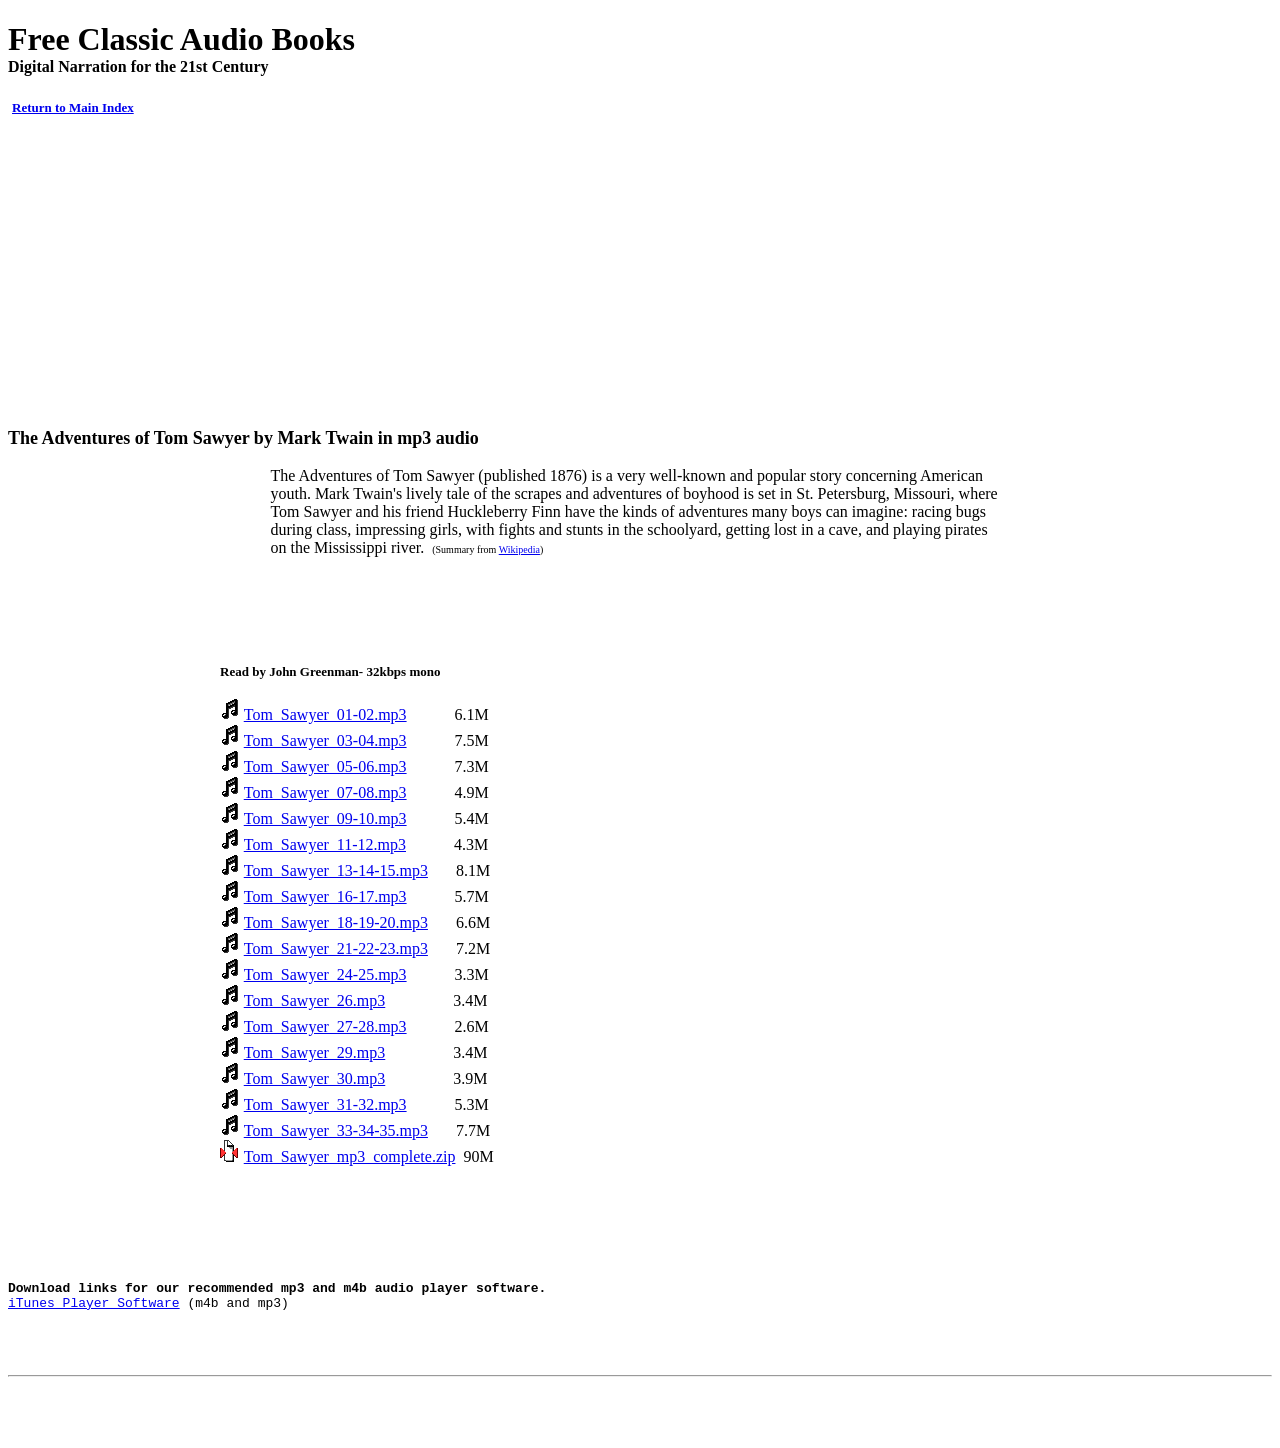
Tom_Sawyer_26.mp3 (315, 1000)
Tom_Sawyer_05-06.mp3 (325, 766)
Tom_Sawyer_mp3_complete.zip (350, 1156)
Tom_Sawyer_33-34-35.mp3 (336, 1130)
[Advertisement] (640, 272)
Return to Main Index (73, 107)
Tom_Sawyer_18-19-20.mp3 (336, 922)
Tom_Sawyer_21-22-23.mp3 (336, 948)
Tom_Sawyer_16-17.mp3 (325, 896)
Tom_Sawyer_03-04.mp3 (325, 740)
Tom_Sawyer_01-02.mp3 (325, 714)
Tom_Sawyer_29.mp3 (315, 1052)
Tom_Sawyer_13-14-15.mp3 (336, 870)
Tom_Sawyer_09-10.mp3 (325, 818)
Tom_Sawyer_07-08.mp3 (325, 792)
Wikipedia (519, 549)
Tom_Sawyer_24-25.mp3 (325, 974)
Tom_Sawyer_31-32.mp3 (325, 1104)
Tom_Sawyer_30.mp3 (315, 1078)
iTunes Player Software (94, 1308)
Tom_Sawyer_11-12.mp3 (325, 844)
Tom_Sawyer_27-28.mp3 (325, 1026)
